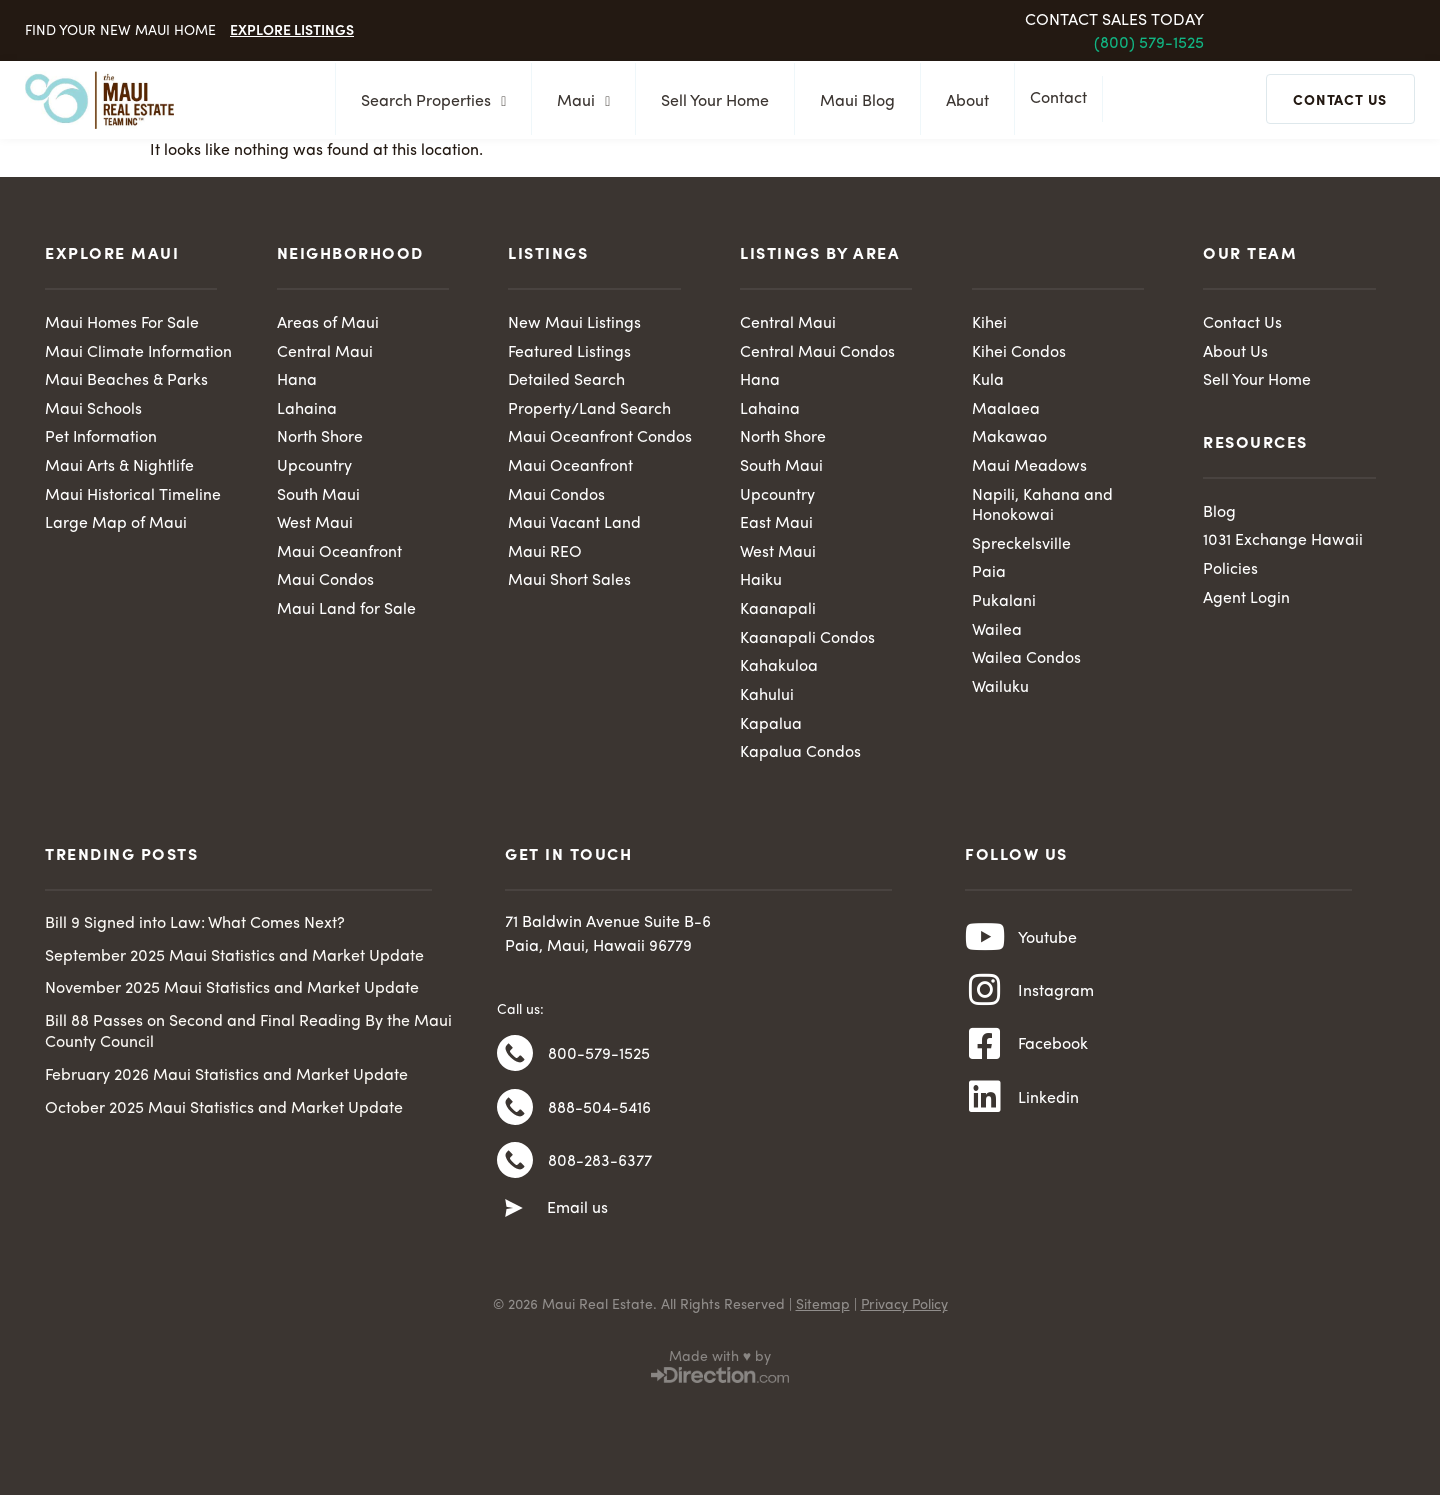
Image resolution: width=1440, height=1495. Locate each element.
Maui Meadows (1029, 468)
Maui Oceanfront (339, 554)
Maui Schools (93, 410)
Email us (577, 1217)
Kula (988, 382)
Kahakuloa (779, 670)
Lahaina (307, 410)
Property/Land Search (589, 410)
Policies (1230, 571)
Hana (297, 382)
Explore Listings (292, 29)
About (961, 102)
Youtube (1047, 943)
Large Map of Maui (116, 526)
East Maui (776, 526)
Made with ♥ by (720, 1365)
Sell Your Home (709, 102)
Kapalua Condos (800, 756)
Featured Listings (569, 353)
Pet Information (101, 439)
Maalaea (1006, 410)
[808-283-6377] (515, 1168)
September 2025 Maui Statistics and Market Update (234, 960)
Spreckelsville (1021, 546)
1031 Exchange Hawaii (1283, 542)
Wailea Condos (1026, 662)
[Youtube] (985, 942)
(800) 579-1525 (1149, 44)
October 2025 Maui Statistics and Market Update (224, 1112)
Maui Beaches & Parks (127, 382)
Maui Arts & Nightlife (120, 468)
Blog (1219, 513)
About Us (1235, 353)
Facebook (1053, 1053)
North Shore (320, 439)
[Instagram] (985, 997)
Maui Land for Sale (346, 612)
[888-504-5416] (515, 1113)
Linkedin (1048, 1108)
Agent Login (1246, 600)
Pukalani (1004, 604)
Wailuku (1000, 690)
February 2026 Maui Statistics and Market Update (226, 1079)
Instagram (1056, 998)
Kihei (989, 324)
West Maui (315, 526)
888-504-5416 (599, 1114)
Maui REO (545, 554)
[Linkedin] (985, 1107)
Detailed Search (567, 382)
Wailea (997, 633)
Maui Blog (851, 102)
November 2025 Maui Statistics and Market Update (232, 992)
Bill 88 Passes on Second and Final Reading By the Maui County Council (248, 1035)
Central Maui (325, 353)
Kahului (767, 698)
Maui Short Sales (569, 583)
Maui (577, 102)
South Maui (318, 497)
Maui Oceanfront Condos (600, 439)
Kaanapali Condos (807, 641)
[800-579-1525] (515, 1058)
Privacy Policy (904, 1313)
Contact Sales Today (1114, 21)
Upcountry (314, 468)
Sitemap (823, 1313)
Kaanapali (778, 612)
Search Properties (427, 102)
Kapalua (771, 727)
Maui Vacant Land (574, 526)
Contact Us (1242, 324)
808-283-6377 (600, 1169)
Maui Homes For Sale (122, 324)
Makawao (1009, 439)
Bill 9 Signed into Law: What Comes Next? (195, 927)
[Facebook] (985, 1052)
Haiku (761, 583)
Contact (1063, 101)
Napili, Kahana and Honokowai (1042, 507)
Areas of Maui (328, 324)
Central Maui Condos (817, 353)
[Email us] (514, 1217)
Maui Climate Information (139, 353)
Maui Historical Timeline (133, 497)
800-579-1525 (599, 1059)
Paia (989, 575)
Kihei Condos (1019, 353)
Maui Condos (325, 583)
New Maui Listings (574, 324)
